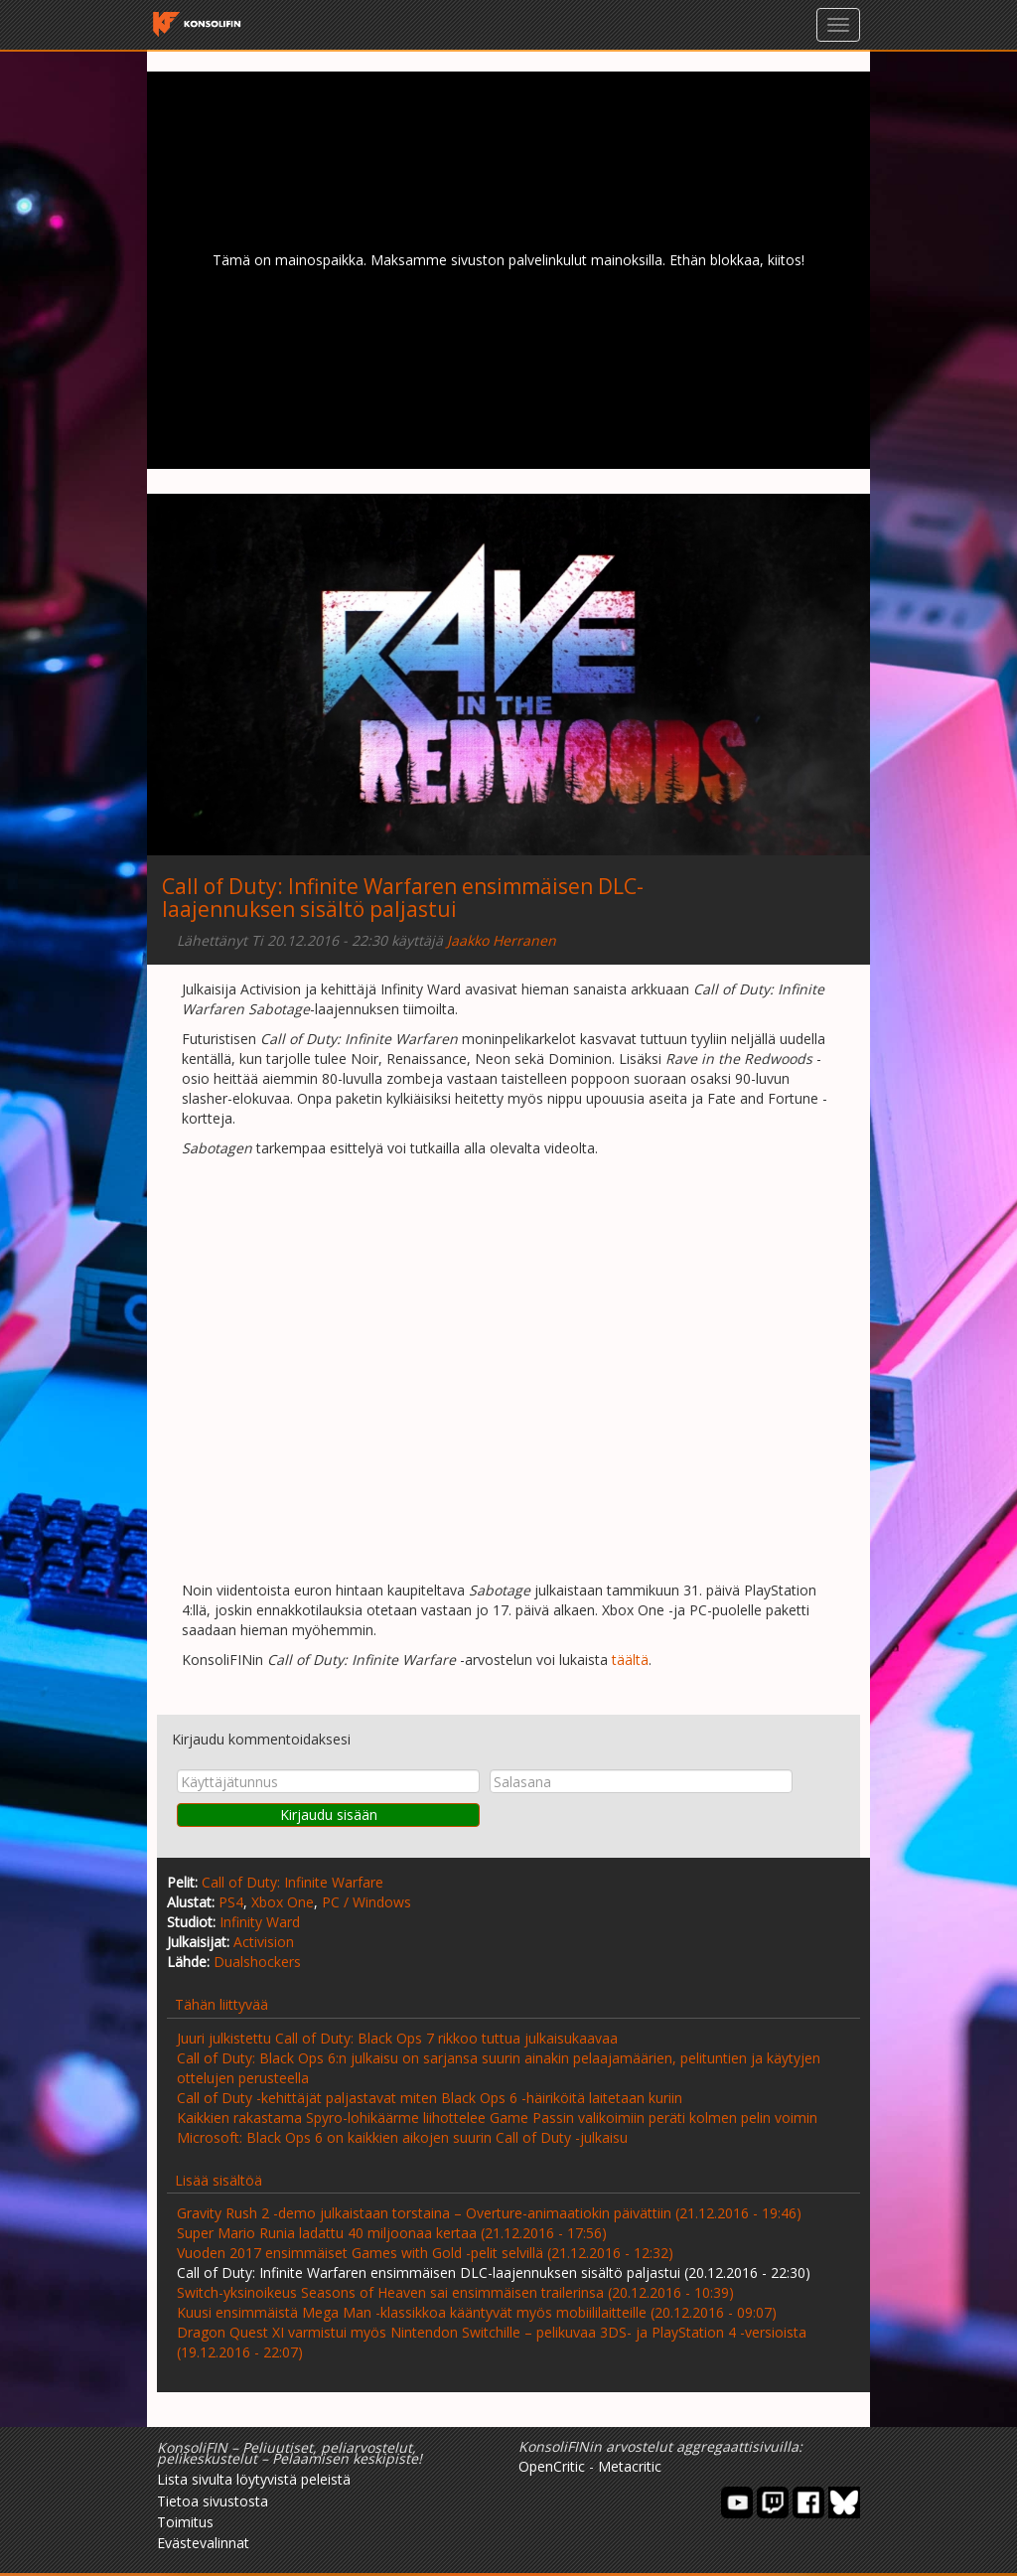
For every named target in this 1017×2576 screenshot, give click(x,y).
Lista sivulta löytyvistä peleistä (254, 2479)
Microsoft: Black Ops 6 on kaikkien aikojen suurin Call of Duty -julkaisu (402, 2137)
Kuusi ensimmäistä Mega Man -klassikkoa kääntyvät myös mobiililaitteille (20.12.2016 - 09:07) (477, 2312)
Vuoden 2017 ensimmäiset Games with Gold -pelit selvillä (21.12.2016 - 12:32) (425, 2252)
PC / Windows (366, 1902)
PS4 (230, 1902)
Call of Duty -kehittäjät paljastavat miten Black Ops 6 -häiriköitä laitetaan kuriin (429, 2097)
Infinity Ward (259, 1921)
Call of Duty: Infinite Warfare (292, 1882)
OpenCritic (551, 2466)
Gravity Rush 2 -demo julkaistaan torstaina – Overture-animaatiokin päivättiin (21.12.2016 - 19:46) (489, 2212)
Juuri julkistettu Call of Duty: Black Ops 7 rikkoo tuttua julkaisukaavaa (397, 2038)
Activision (263, 1941)
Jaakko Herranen (501, 940)
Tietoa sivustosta (212, 2501)
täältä (630, 1659)
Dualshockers (257, 1961)
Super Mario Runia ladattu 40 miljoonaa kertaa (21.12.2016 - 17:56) (392, 2232)
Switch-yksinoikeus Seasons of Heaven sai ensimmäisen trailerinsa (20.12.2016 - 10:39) (455, 2292)
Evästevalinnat (203, 2542)
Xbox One (282, 1902)
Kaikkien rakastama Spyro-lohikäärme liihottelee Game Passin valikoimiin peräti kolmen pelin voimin (497, 2117)
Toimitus (185, 2521)
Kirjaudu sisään (328, 1814)
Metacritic (629, 2466)
